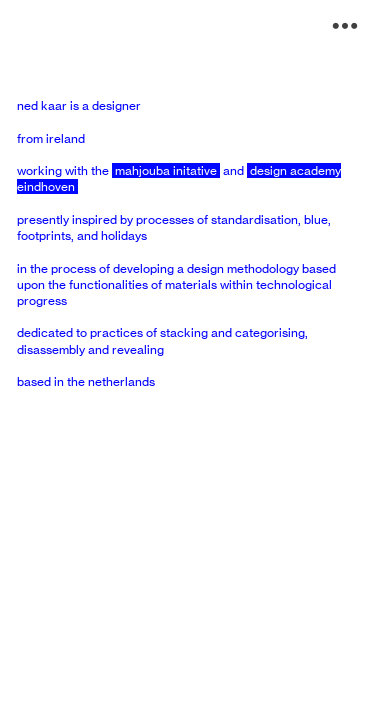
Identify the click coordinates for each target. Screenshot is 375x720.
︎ (345, 26)
